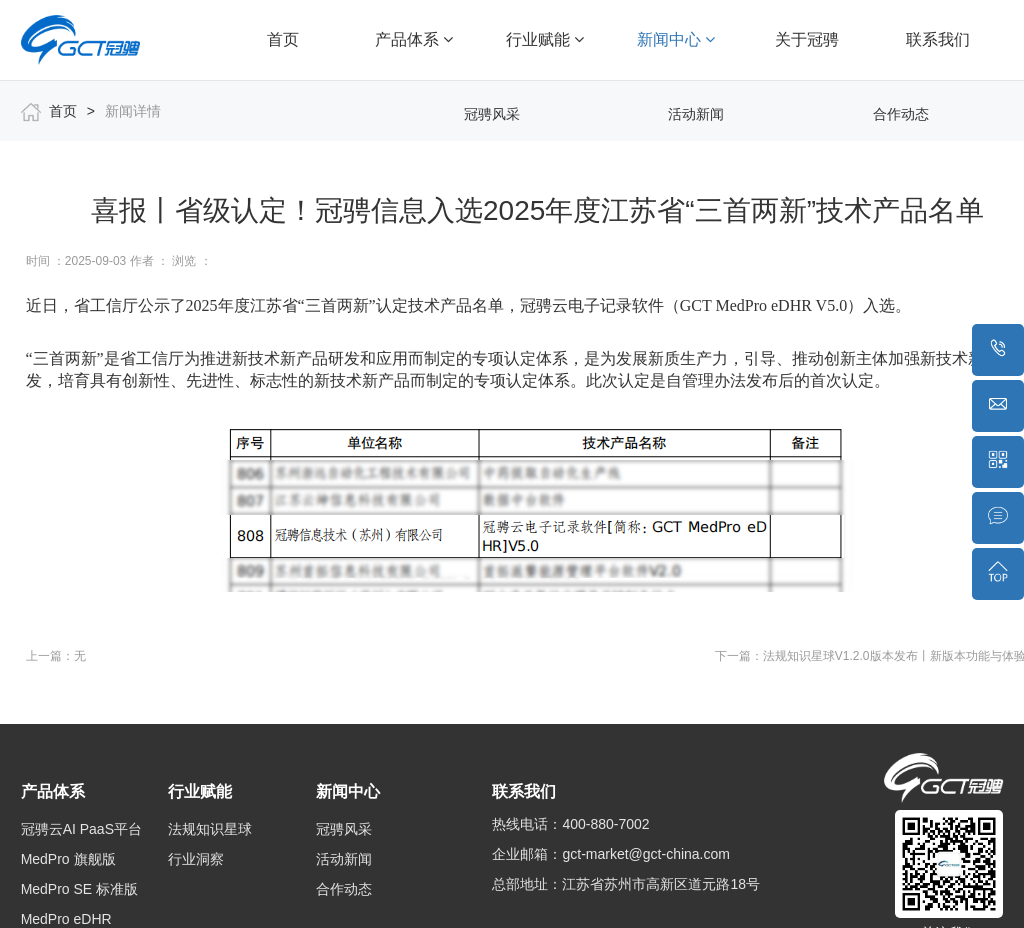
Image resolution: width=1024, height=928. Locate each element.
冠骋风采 (492, 114)
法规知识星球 (210, 829)
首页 (283, 39)
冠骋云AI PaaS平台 (81, 829)
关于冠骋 (807, 39)
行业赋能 (545, 39)
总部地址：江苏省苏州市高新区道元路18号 (626, 884)
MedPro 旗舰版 (68, 859)
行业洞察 (196, 859)
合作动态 (901, 114)
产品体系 (414, 39)
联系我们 (938, 39)
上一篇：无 (56, 656)
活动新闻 (696, 114)
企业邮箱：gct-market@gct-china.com (610, 854)
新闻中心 (676, 39)
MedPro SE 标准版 (79, 889)
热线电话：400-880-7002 (570, 824)
